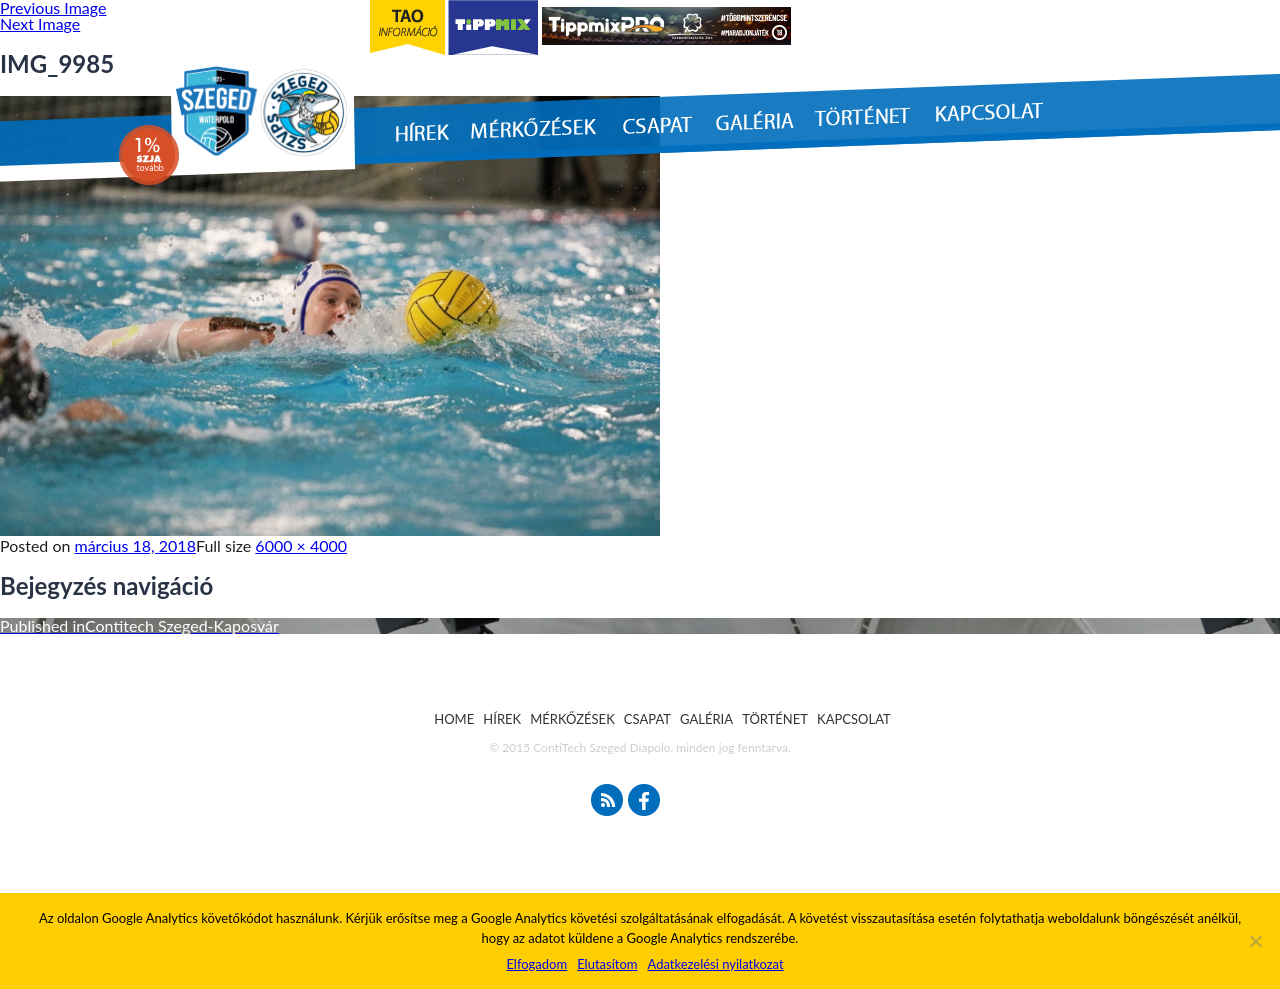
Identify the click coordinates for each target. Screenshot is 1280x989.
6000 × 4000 (301, 545)
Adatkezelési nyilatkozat (715, 964)
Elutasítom (607, 964)
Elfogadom (536, 964)
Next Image (40, 23)
